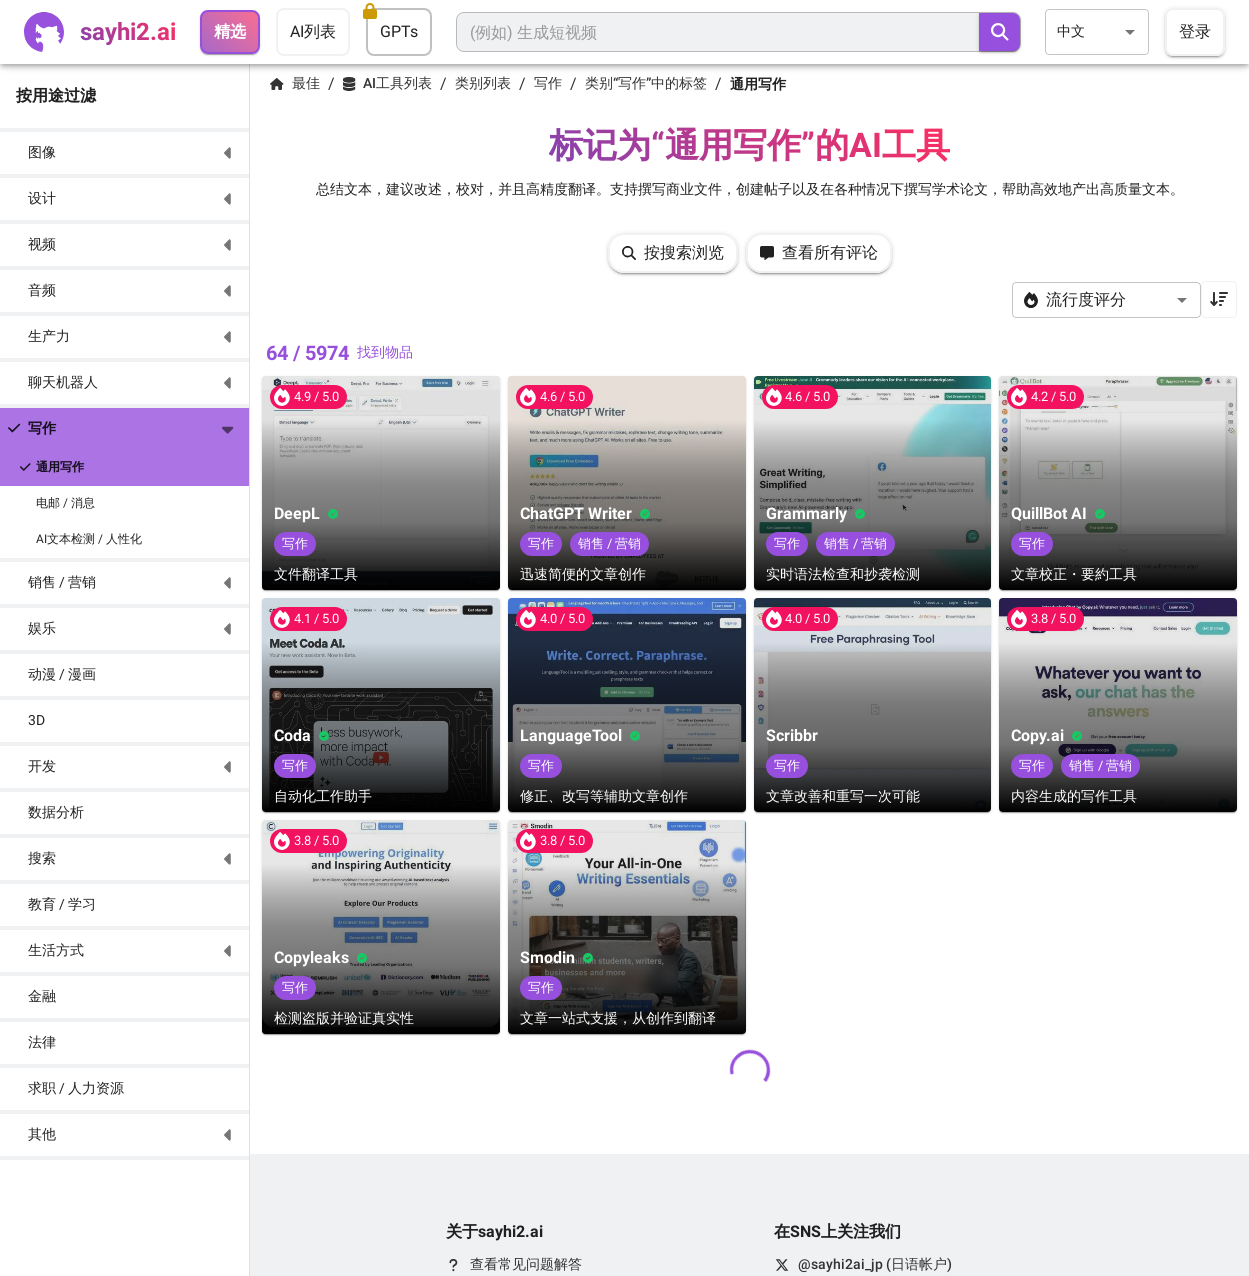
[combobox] (1097, 31)
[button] (124, 153)
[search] (1000, 32)
